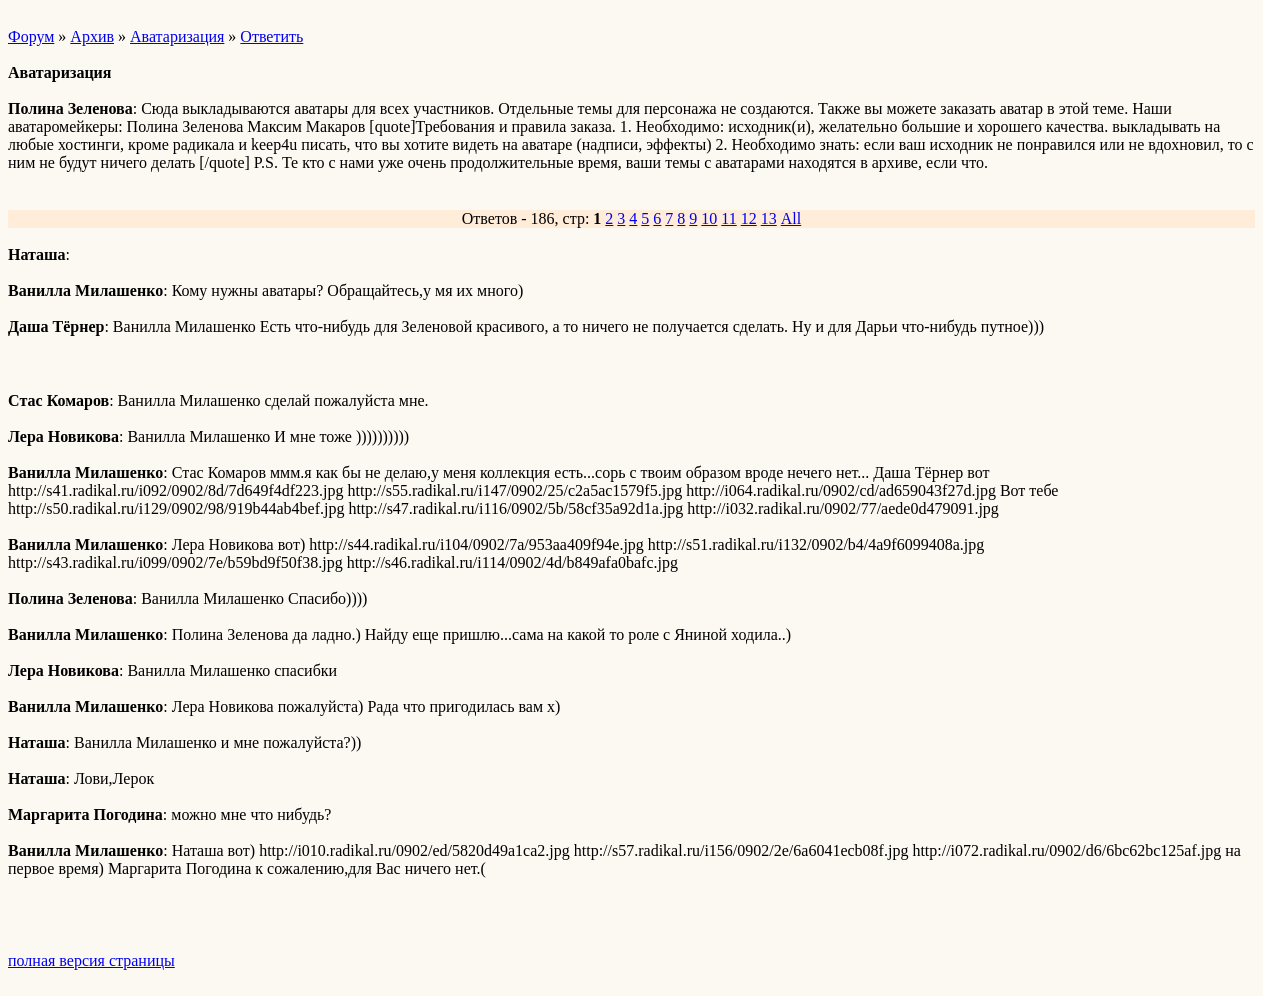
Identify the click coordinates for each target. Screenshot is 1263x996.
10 (709, 218)
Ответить (271, 36)
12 (749, 218)
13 (769, 218)
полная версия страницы (91, 960)
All (791, 218)
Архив (92, 36)
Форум (31, 36)
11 (728, 218)
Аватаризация (177, 36)
